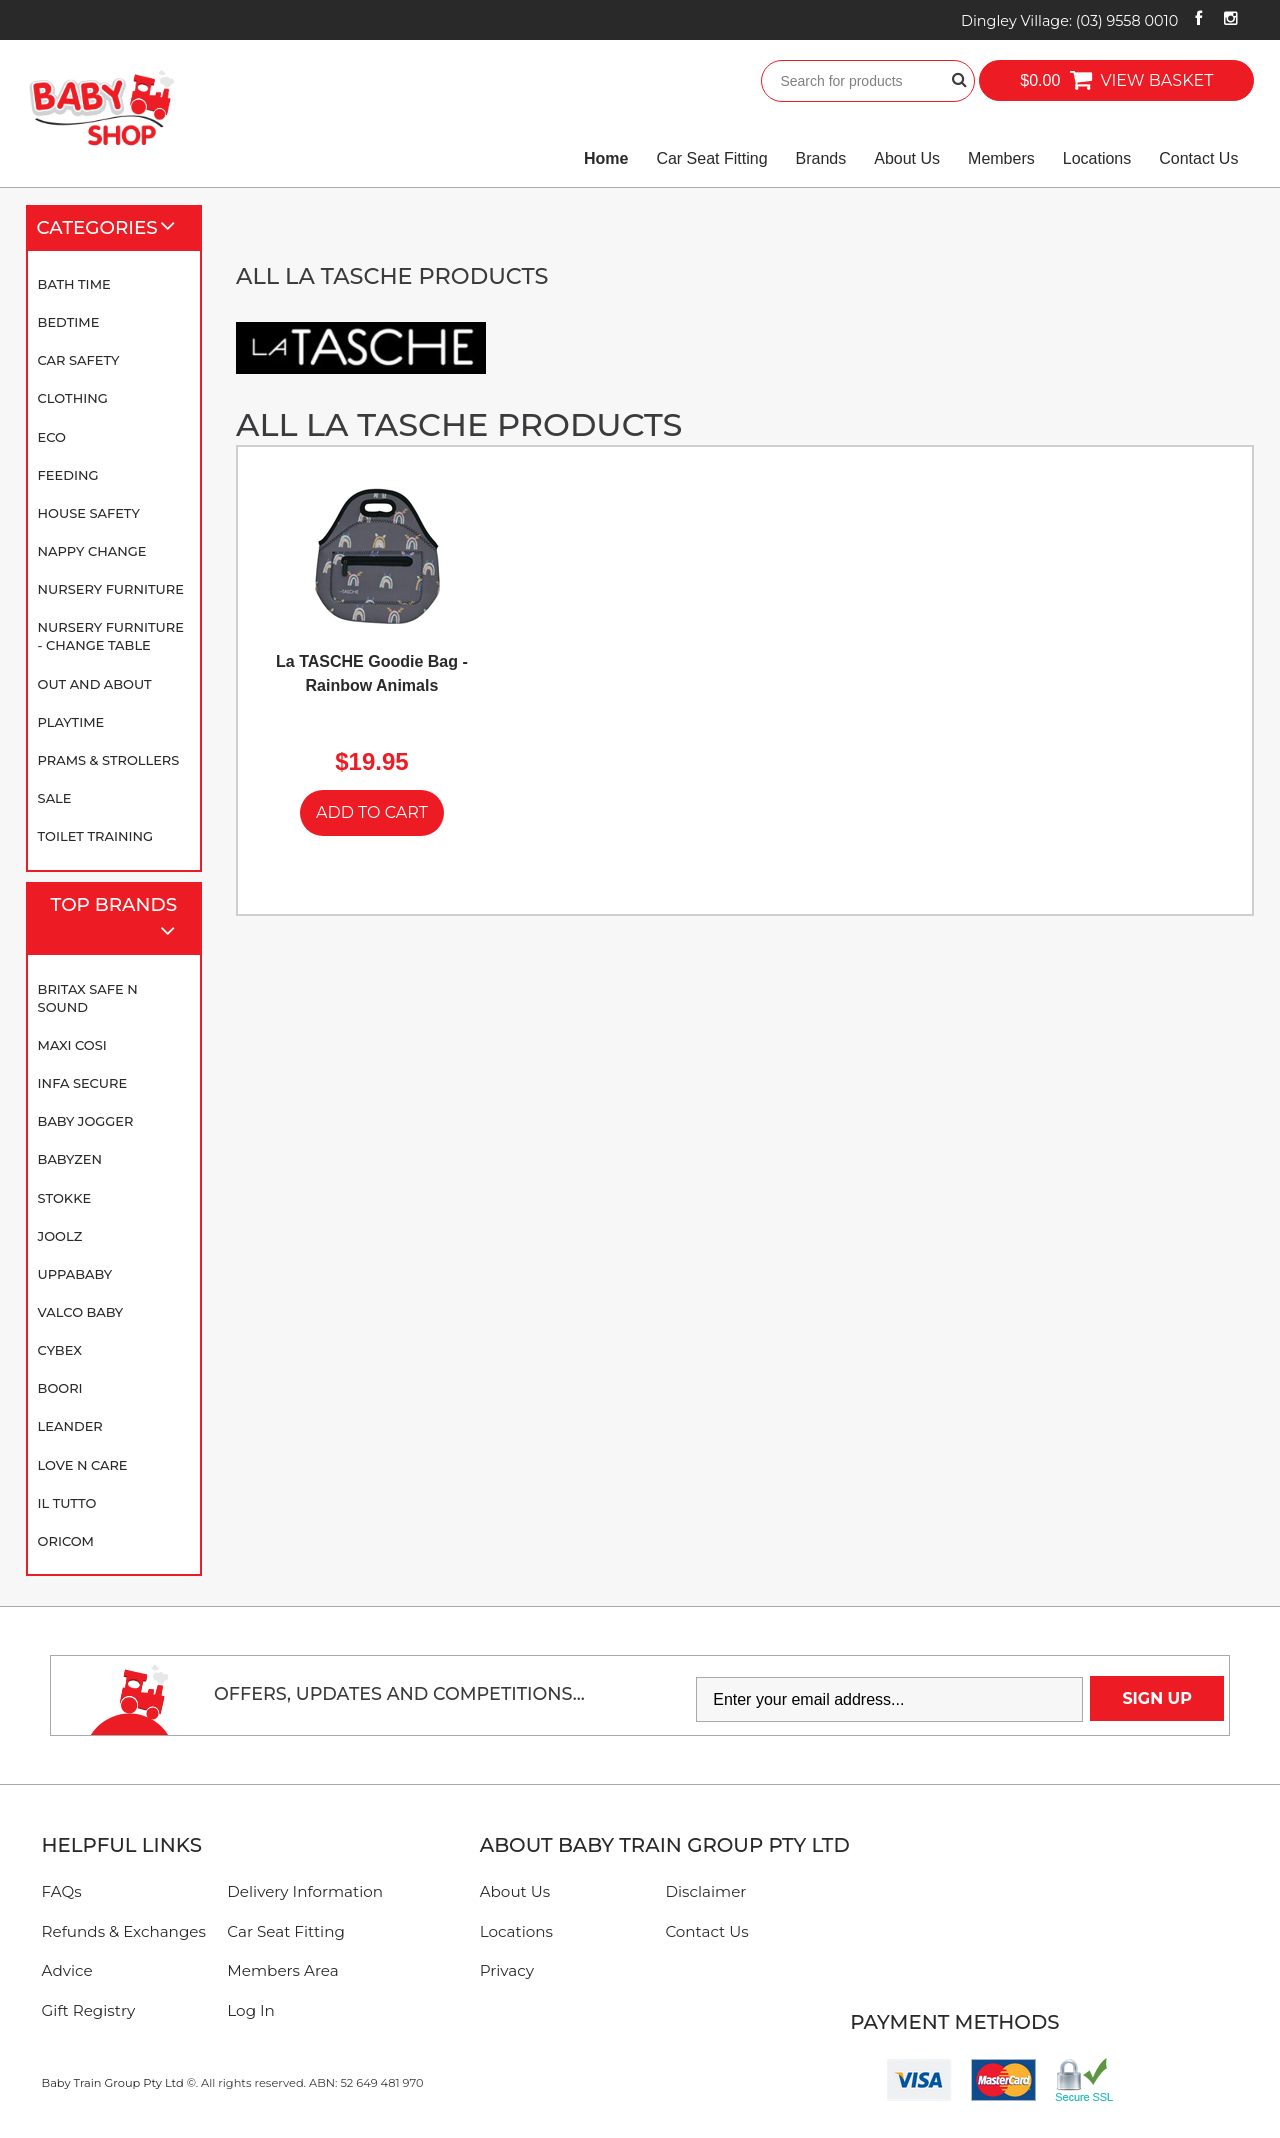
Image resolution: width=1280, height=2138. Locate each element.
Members (1001, 158)
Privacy (507, 1970)
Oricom (66, 1541)
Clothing (73, 398)
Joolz (60, 1236)
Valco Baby (81, 1312)
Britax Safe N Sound (88, 998)
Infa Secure (83, 1083)
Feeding (68, 475)
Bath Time (74, 284)
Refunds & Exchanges (124, 1931)
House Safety (89, 513)
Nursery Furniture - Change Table (111, 636)
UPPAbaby (75, 1274)
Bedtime (69, 322)
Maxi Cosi (72, 1045)
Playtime (71, 722)
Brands (821, 158)
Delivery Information (305, 1891)
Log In (251, 2010)
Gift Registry (89, 2010)
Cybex (60, 1350)
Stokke (65, 1198)
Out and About (95, 684)
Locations (1097, 158)
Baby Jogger (86, 1121)
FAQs (62, 1891)
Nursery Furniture (111, 589)
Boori (60, 1388)
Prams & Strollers (109, 760)
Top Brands (122, 919)
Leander (70, 1426)
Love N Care (83, 1465)
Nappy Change (92, 551)
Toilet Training (95, 836)
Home (606, 158)
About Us (907, 158)
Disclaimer (705, 1891)
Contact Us (1198, 158)
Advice (67, 1970)
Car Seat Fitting (711, 158)
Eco (52, 437)
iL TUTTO (67, 1503)
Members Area (282, 1970)
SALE (55, 798)
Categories (115, 228)
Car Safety (79, 360)
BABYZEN (70, 1159)
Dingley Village (1069, 21)
